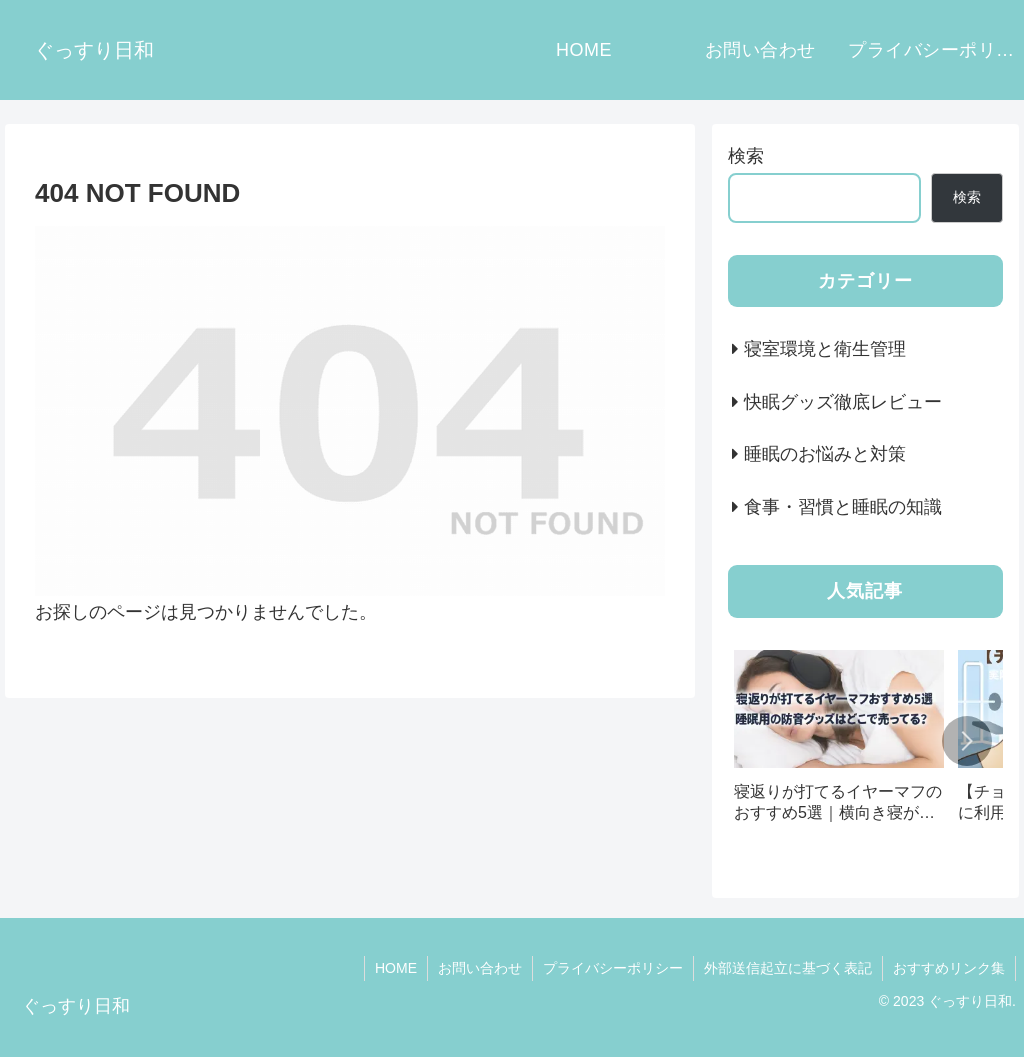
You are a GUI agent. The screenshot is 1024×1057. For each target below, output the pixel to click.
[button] (967, 741)
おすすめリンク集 (949, 968)
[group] (839, 743)
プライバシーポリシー (613, 968)
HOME (396, 968)
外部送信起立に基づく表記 (788, 968)
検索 (746, 156)
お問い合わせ (480, 968)
